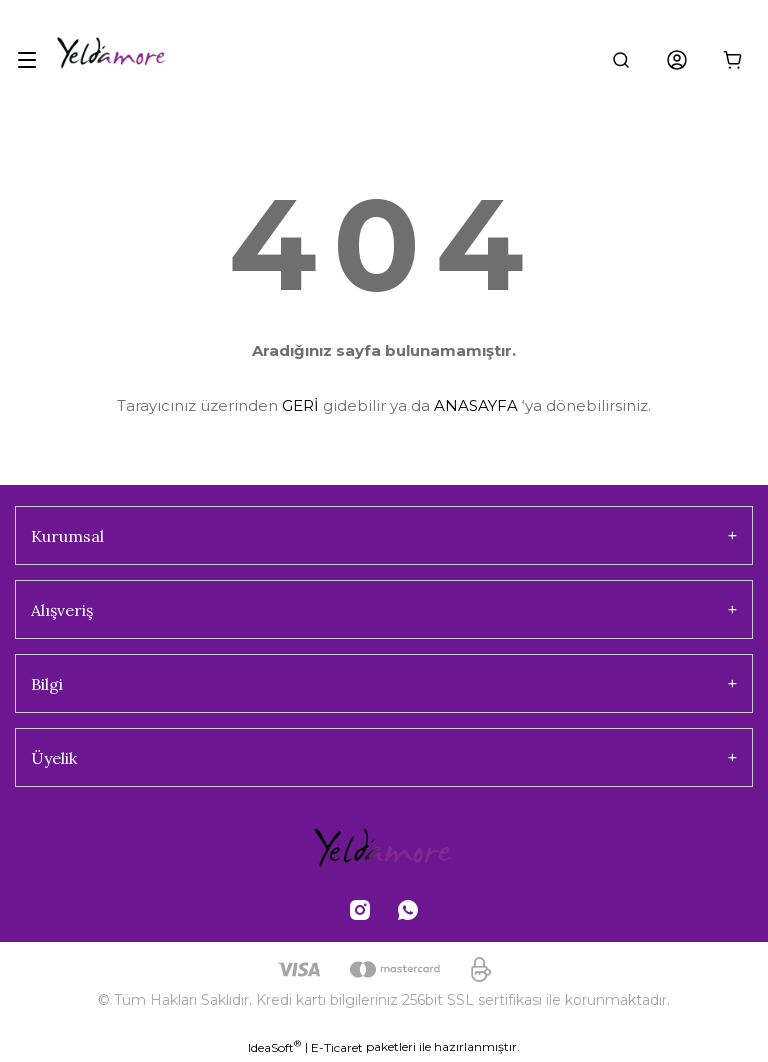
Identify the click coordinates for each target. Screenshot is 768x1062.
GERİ (300, 405)
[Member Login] (677, 60)
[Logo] (136, 60)
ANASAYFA (476, 405)
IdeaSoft (274, 1047)
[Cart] (733, 60)
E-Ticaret (337, 1047)
